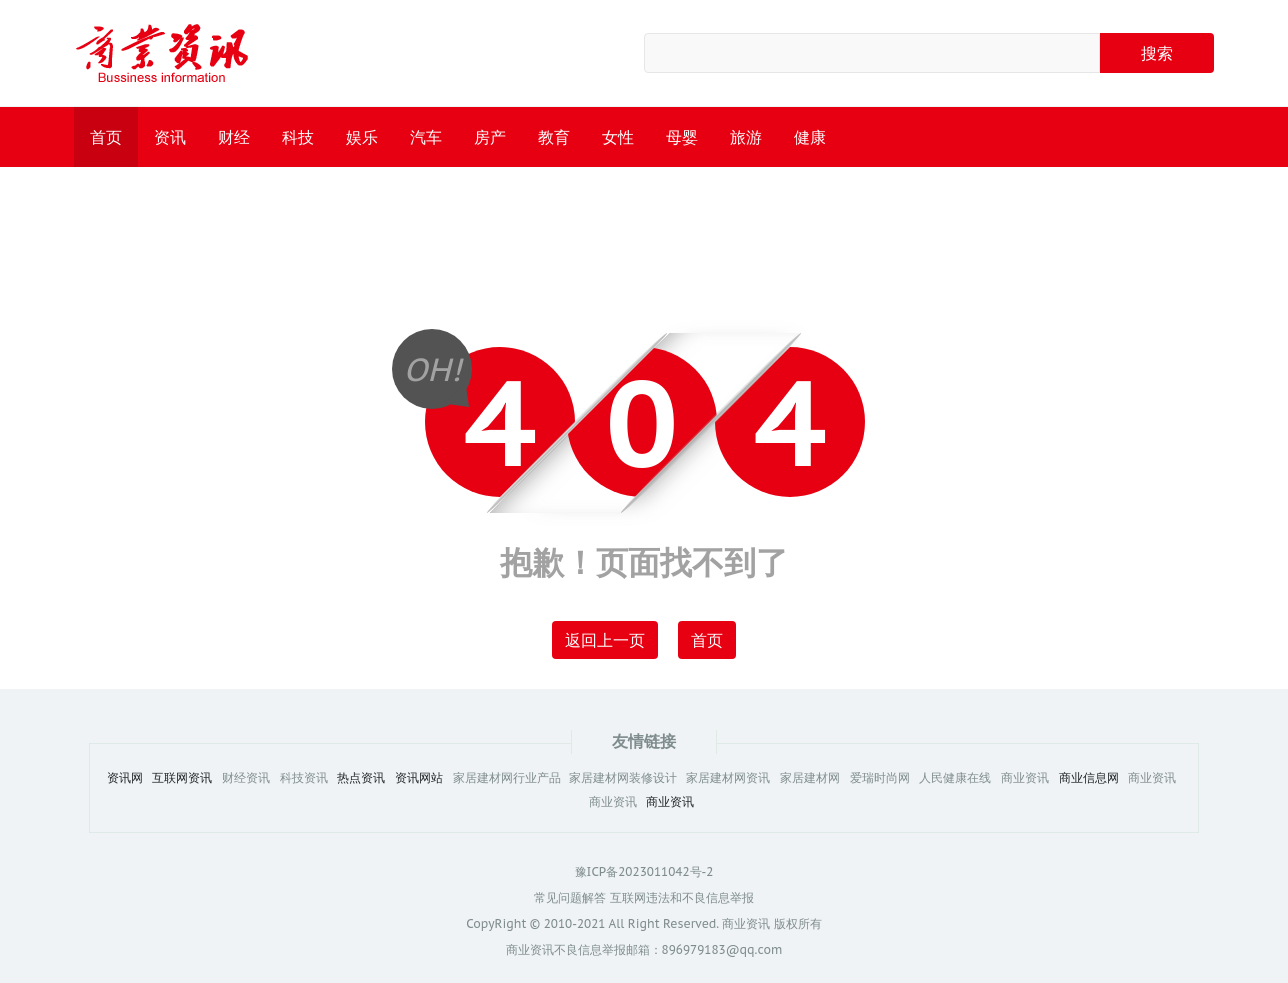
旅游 (746, 137)
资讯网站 (419, 778)
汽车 (426, 137)
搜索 (1157, 53)
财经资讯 (246, 778)
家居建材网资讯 (728, 778)
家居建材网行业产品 (508, 778)
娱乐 (362, 137)
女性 (618, 137)
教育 (554, 137)
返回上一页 (605, 640)
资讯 (170, 137)
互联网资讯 (182, 778)
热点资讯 (361, 778)
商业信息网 (1089, 778)
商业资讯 (1025, 778)
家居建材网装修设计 (623, 778)
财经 (234, 137)
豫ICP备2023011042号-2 (644, 871)
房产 (490, 137)
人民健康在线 (955, 778)
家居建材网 (810, 778)
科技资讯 (304, 778)
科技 (298, 137)
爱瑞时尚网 (880, 778)
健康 (810, 137)
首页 (106, 137)
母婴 (682, 137)
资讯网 (125, 778)
